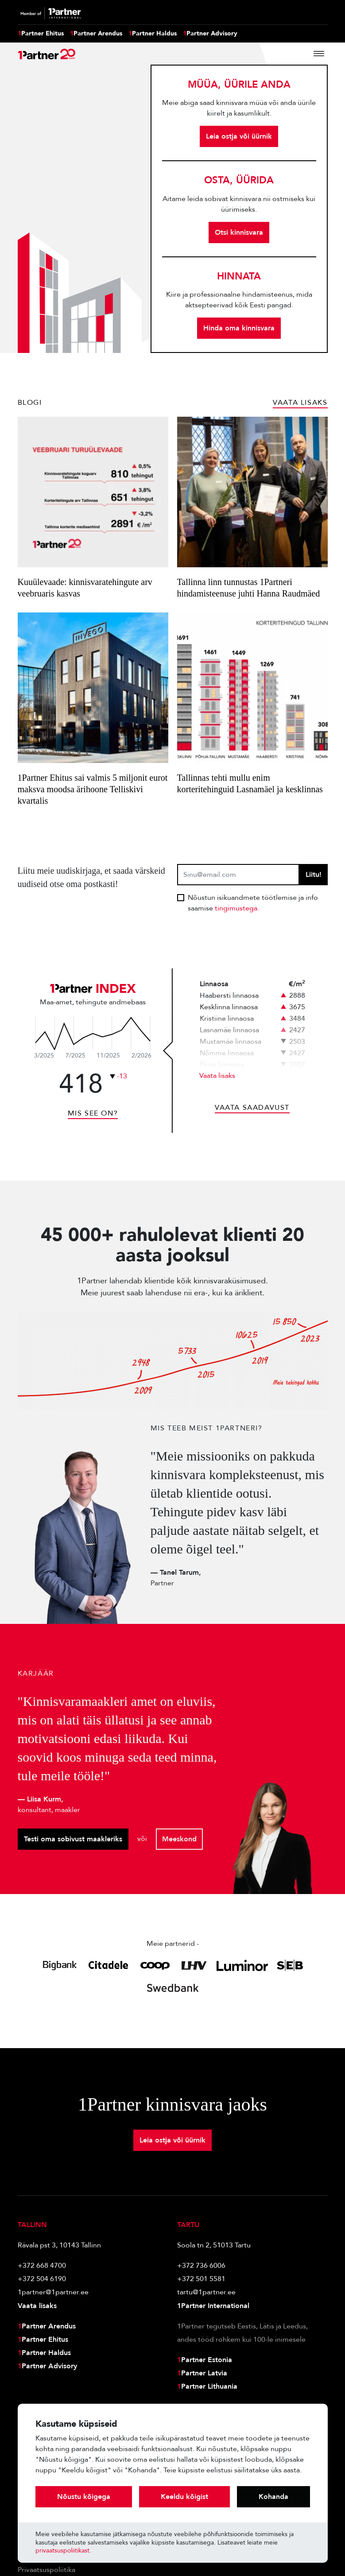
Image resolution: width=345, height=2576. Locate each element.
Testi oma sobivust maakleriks (73, 1839)
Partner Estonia (204, 2360)
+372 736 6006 (201, 2265)
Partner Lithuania (207, 2386)
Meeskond (179, 1839)
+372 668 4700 (42, 2265)
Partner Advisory (210, 34)
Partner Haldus (152, 34)
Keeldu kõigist (184, 2497)
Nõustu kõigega (83, 2497)
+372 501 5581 (201, 2279)
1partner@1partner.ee (53, 2292)
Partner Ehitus (41, 34)
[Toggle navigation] (319, 54)
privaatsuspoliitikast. (63, 2550)
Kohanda (273, 2497)
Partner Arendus (96, 34)
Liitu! (314, 874)
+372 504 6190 (42, 2279)
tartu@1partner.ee (206, 2292)
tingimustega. (237, 908)
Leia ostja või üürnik (239, 136)
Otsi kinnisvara (239, 232)
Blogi (30, 402)
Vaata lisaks (217, 1076)
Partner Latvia (202, 2373)
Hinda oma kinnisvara (239, 328)
